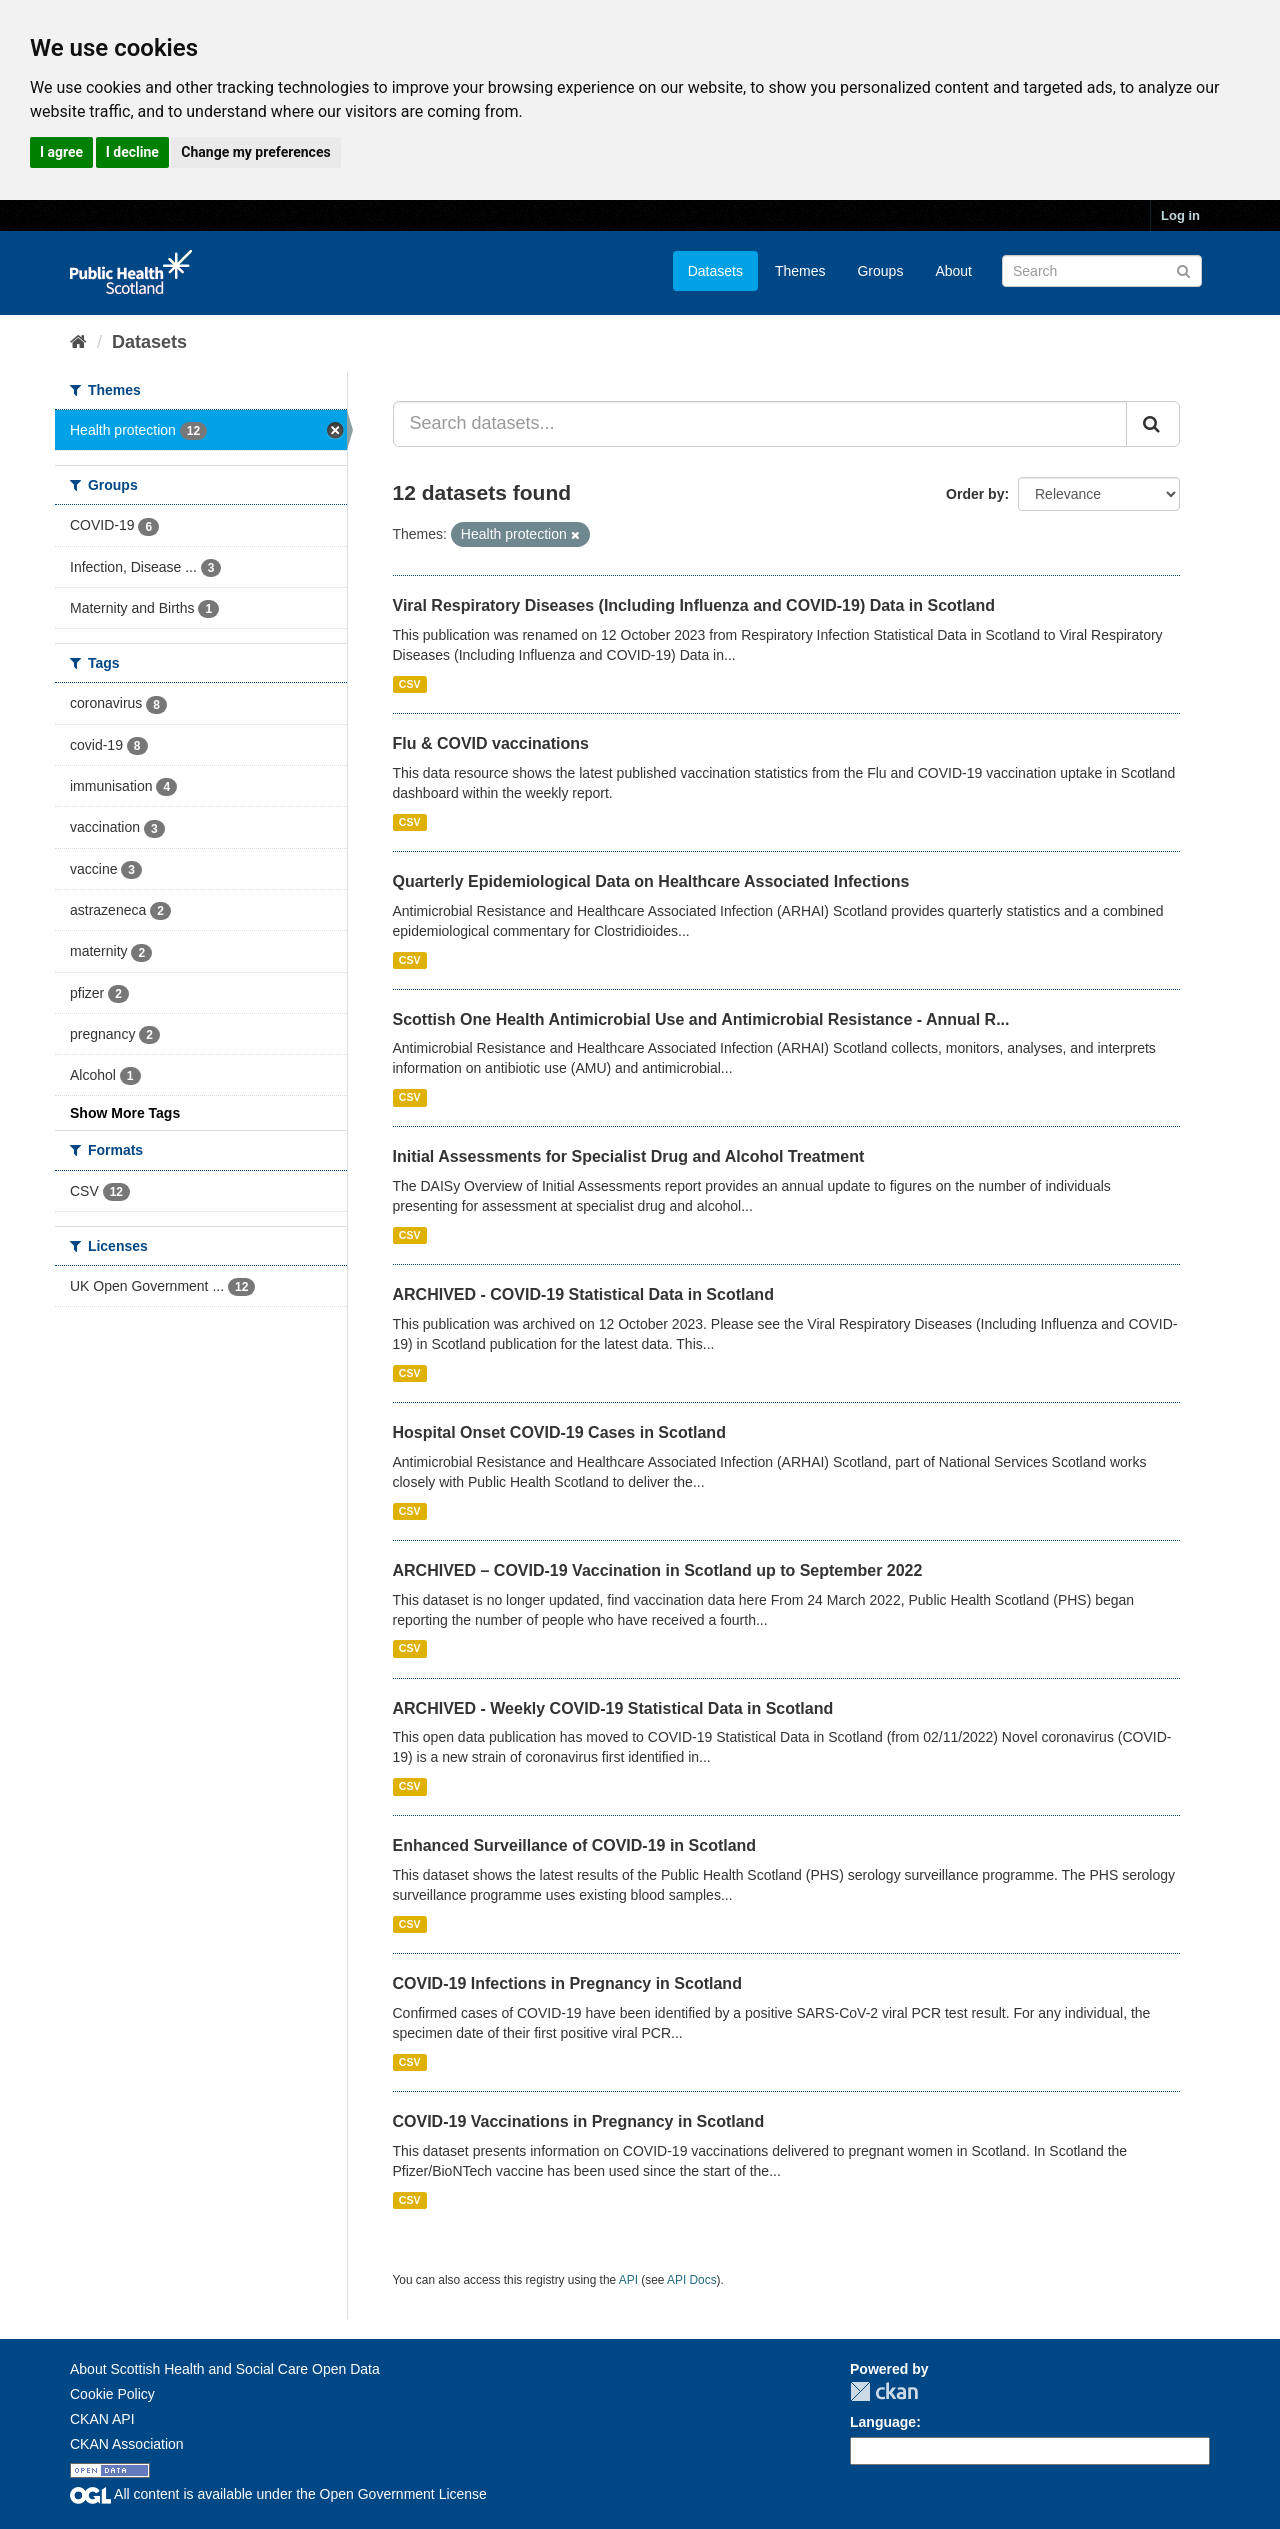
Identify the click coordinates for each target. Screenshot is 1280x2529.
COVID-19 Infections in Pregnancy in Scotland (567, 1983)
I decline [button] (132, 152)
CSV (410, 684)
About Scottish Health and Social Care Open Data (225, 2369)
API (628, 2280)
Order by (975, 494)
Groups (880, 271)
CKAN (884, 2391)
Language (883, 2422)
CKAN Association (127, 2444)
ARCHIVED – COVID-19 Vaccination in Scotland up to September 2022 (658, 1570)
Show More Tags (125, 1113)
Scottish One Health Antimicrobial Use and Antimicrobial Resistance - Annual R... (701, 1019)
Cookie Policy (112, 2394)
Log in (1180, 215)
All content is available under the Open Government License (278, 2494)
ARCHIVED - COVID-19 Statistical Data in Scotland (583, 1294)
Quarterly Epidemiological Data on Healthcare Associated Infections (651, 881)
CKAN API (102, 2419)
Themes (800, 271)
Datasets (715, 271)
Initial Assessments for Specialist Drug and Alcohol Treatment (629, 1156)
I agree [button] (61, 152)
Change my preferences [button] (255, 152)
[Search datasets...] (760, 424)
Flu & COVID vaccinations (491, 743)
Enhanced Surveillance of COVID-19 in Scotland (575, 1845)
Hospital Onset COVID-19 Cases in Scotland (559, 1432)
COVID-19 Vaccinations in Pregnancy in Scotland (579, 2121)
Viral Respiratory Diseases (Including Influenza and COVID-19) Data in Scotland (694, 605)
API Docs (692, 2280)
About (953, 271)
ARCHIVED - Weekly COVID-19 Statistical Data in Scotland (613, 1708)
